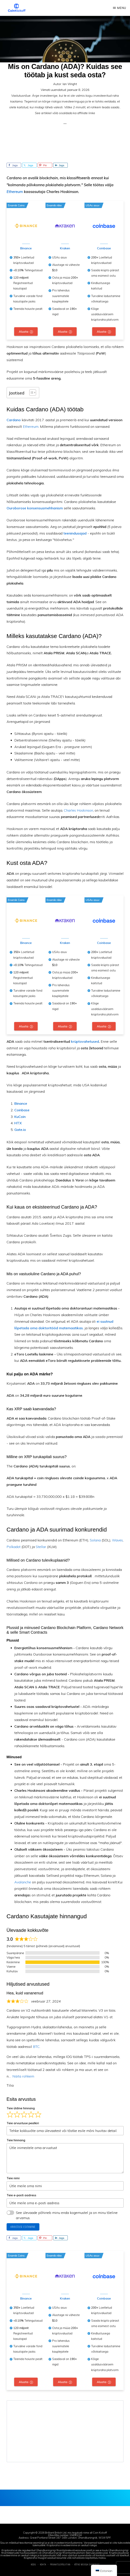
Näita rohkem (23, 2088)
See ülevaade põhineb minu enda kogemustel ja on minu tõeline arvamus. (67, 2227)
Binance (26, 248)
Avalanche (22, 1894)
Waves (117, 1552)
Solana (95, 1552)
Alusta (23, 337)
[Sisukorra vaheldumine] (30, 398)
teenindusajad (75, 539)
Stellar (41, 1558)
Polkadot (14, 1558)
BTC (36, 2058)
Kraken (65, 248)
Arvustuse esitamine (23, 2238)
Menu (121, 8)
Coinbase (104, 248)
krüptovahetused (85, 1053)
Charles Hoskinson (78, 816)
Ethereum (15, 191)
